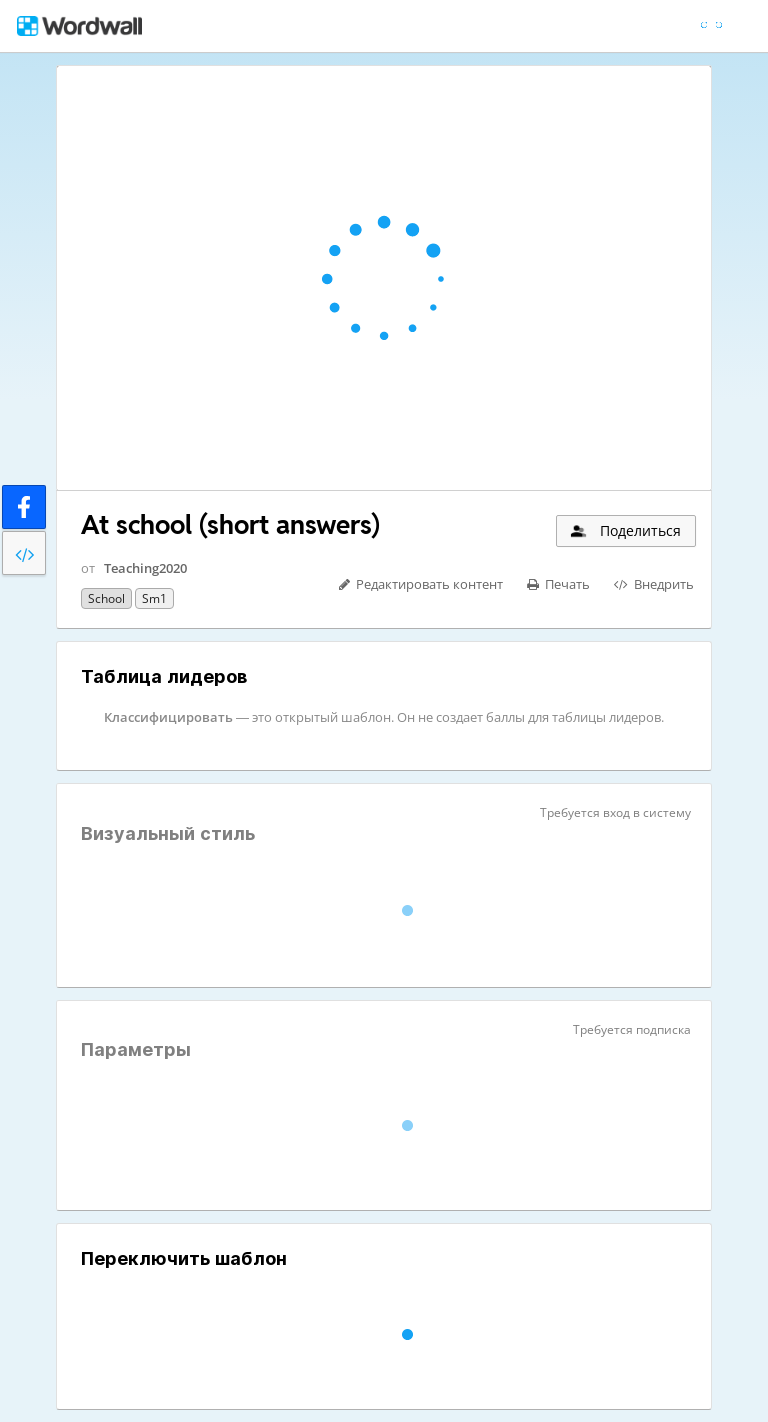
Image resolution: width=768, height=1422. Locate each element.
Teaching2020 (145, 568)
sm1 (154, 598)
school (106, 598)
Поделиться (624, 530)
